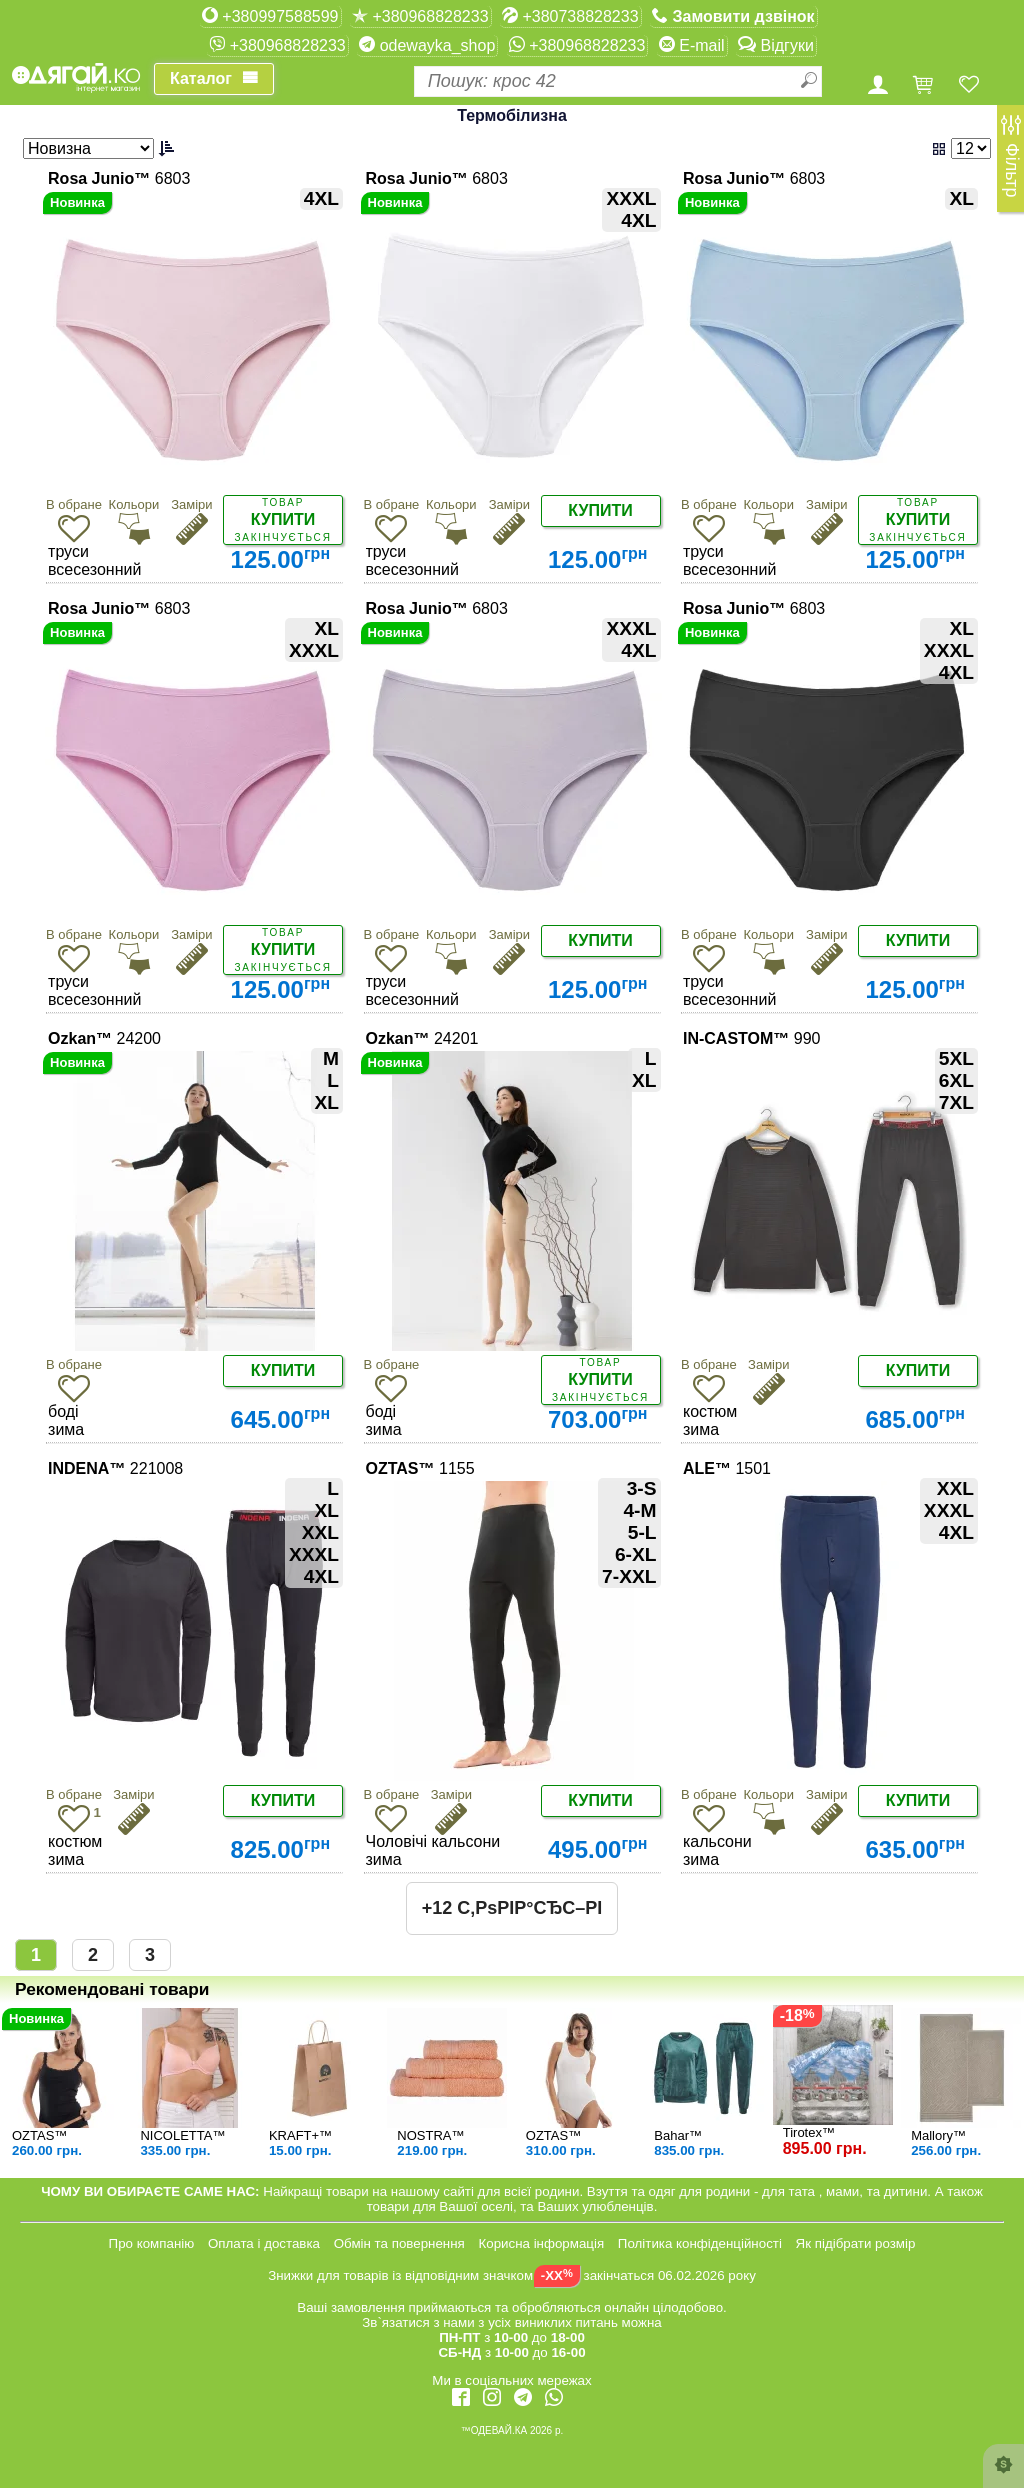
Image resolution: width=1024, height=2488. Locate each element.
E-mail (692, 45)
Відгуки (776, 45)
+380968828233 (420, 16)
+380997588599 (270, 16)
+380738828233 (570, 16)
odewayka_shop (427, 45)
